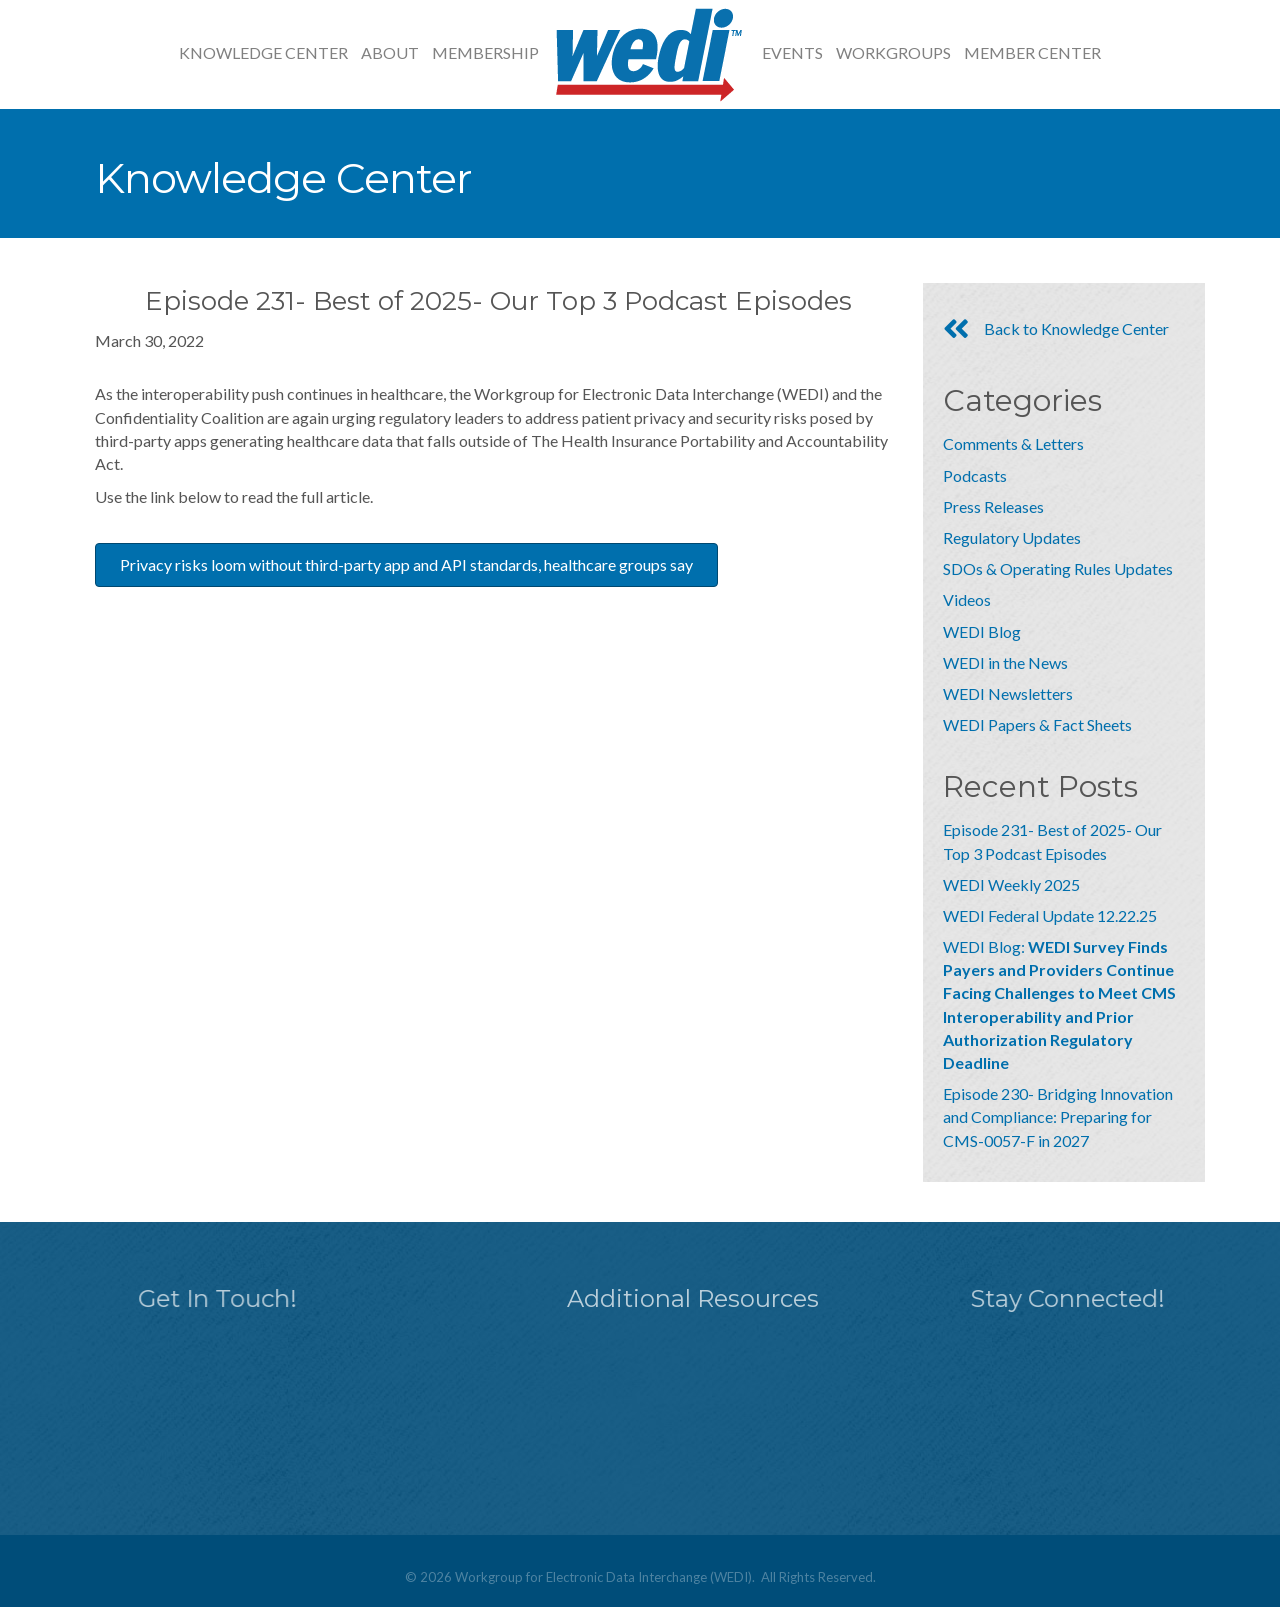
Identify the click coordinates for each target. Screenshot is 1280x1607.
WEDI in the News (1005, 662)
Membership (485, 52)
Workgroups (893, 52)
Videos (967, 599)
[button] (406, 565)
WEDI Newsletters (1008, 693)
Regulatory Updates (1012, 537)
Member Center (1032, 52)
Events (792, 52)
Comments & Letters (1013, 443)
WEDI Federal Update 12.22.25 (1050, 915)
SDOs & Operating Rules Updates (1058, 568)
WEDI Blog (982, 631)
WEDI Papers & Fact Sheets (1037, 724)
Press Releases (993, 506)
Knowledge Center (263, 52)
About (390, 52)
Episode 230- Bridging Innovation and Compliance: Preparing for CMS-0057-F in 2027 (1058, 1116)
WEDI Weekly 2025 (1011, 884)
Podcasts (975, 475)
